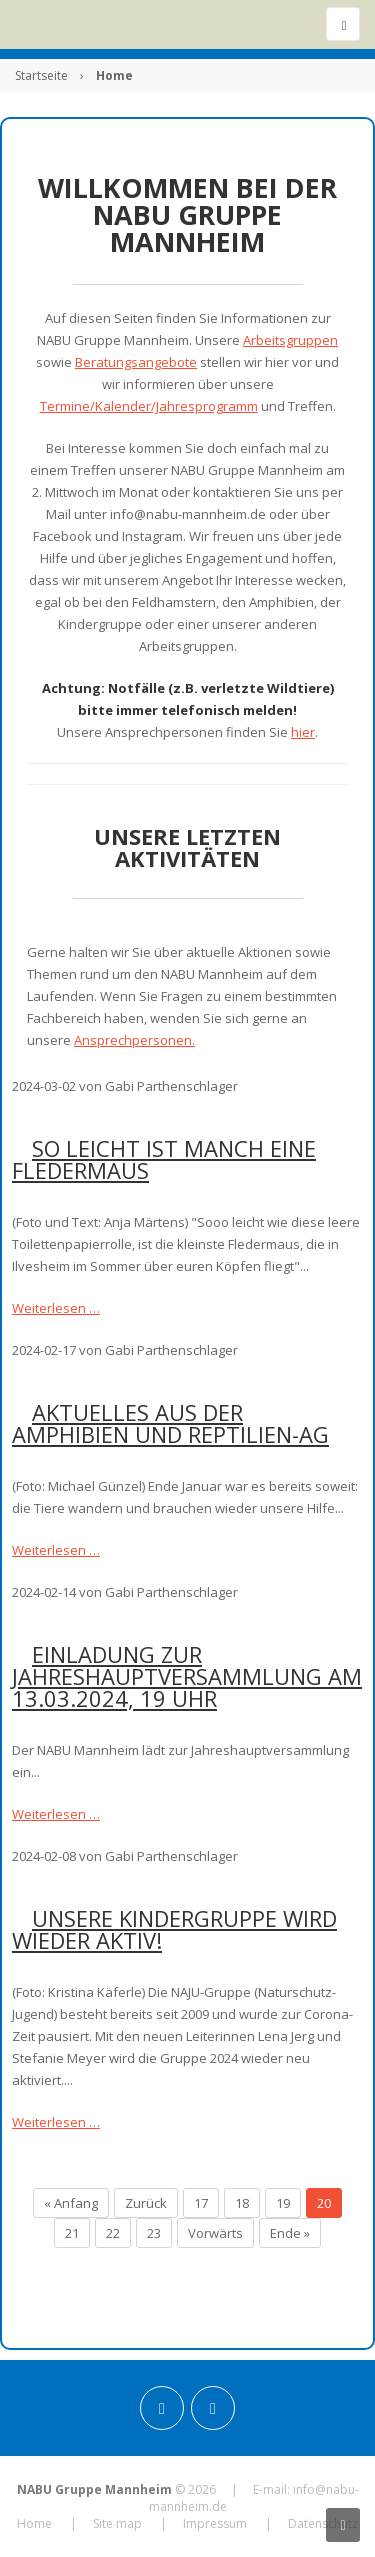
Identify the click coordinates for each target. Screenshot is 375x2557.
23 (154, 2233)
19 (283, 2203)
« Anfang (71, 2203)
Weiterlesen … (56, 1308)
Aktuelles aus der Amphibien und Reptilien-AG (170, 1423)
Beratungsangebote (136, 362)
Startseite (41, 75)
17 (201, 2203)
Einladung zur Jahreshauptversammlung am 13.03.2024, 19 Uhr (187, 1676)
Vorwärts (215, 2233)
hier (303, 732)
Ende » (290, 2233)
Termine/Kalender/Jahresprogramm (149, 406)
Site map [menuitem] (117, 2523)
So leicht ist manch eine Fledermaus (164, 1159)
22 (113, 2233)
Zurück (146, 2203)
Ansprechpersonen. (134, 1040)
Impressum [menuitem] (215, 2523)
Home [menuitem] (34, 2523)
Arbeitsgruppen (290, 340)
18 (242, 2203)
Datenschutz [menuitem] (323, 2523)
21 (72, 2233)
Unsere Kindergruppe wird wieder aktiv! (174, 1929)
